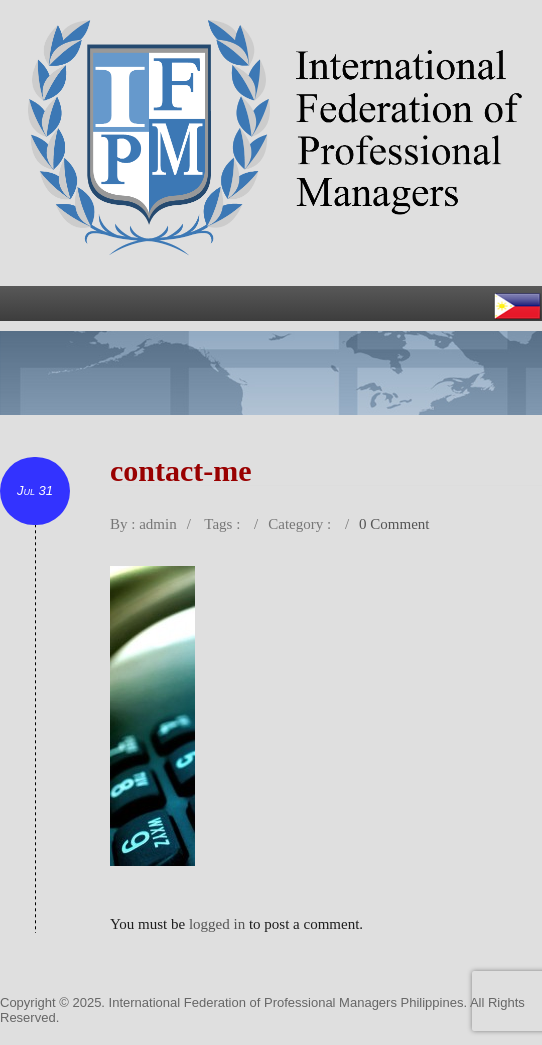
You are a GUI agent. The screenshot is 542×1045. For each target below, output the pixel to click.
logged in (217, 924)
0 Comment (394, 524)
